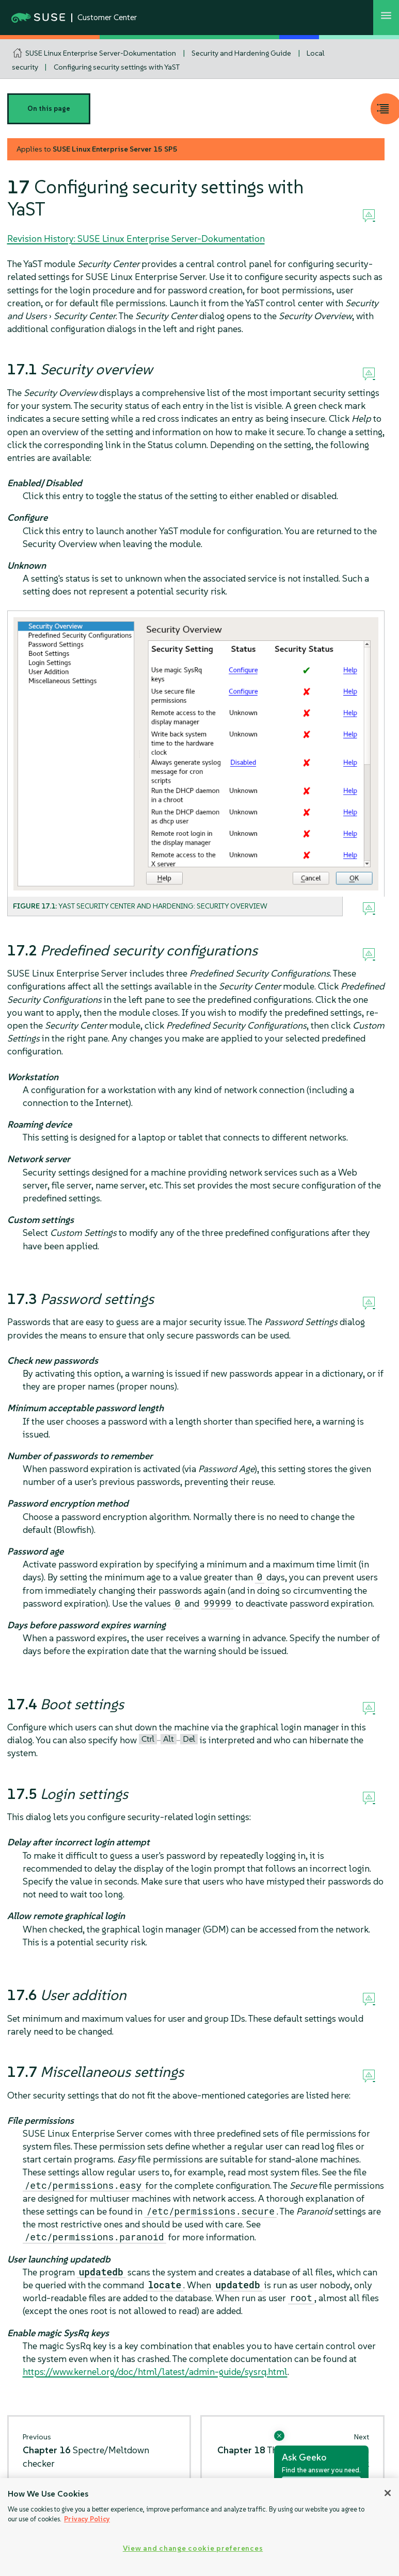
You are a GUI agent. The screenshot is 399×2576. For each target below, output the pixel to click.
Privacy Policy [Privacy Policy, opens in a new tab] (87, 2519)
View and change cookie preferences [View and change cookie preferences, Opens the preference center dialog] (193, 2548)
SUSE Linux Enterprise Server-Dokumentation (100, 53)
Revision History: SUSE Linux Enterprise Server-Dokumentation (136, 238)
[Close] (387, 2493)
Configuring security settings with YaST (117, 67)
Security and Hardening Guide (241, 53)
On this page (48, 108)
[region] (199, 2527)
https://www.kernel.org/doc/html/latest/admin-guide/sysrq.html (155, 2371)
